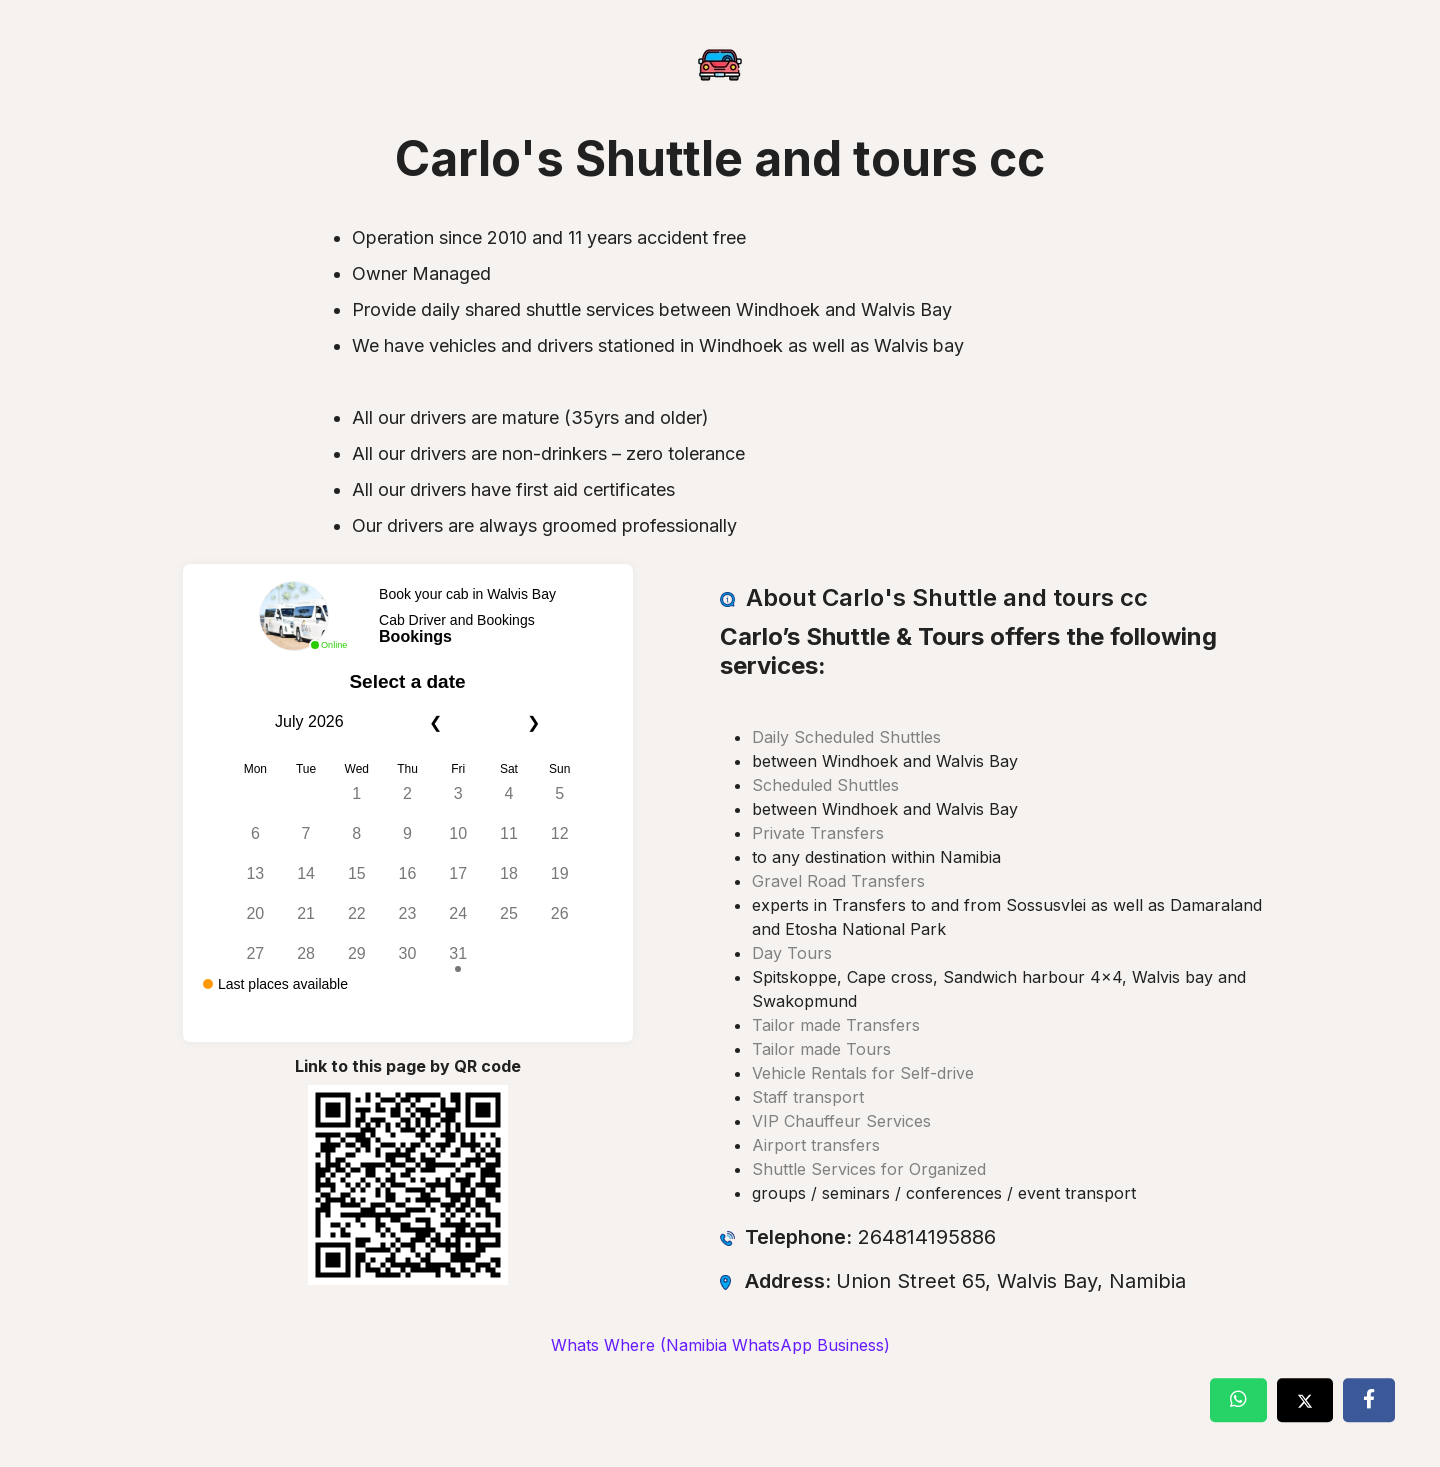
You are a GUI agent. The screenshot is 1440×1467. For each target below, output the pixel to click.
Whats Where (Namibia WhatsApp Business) (720, 1345)
